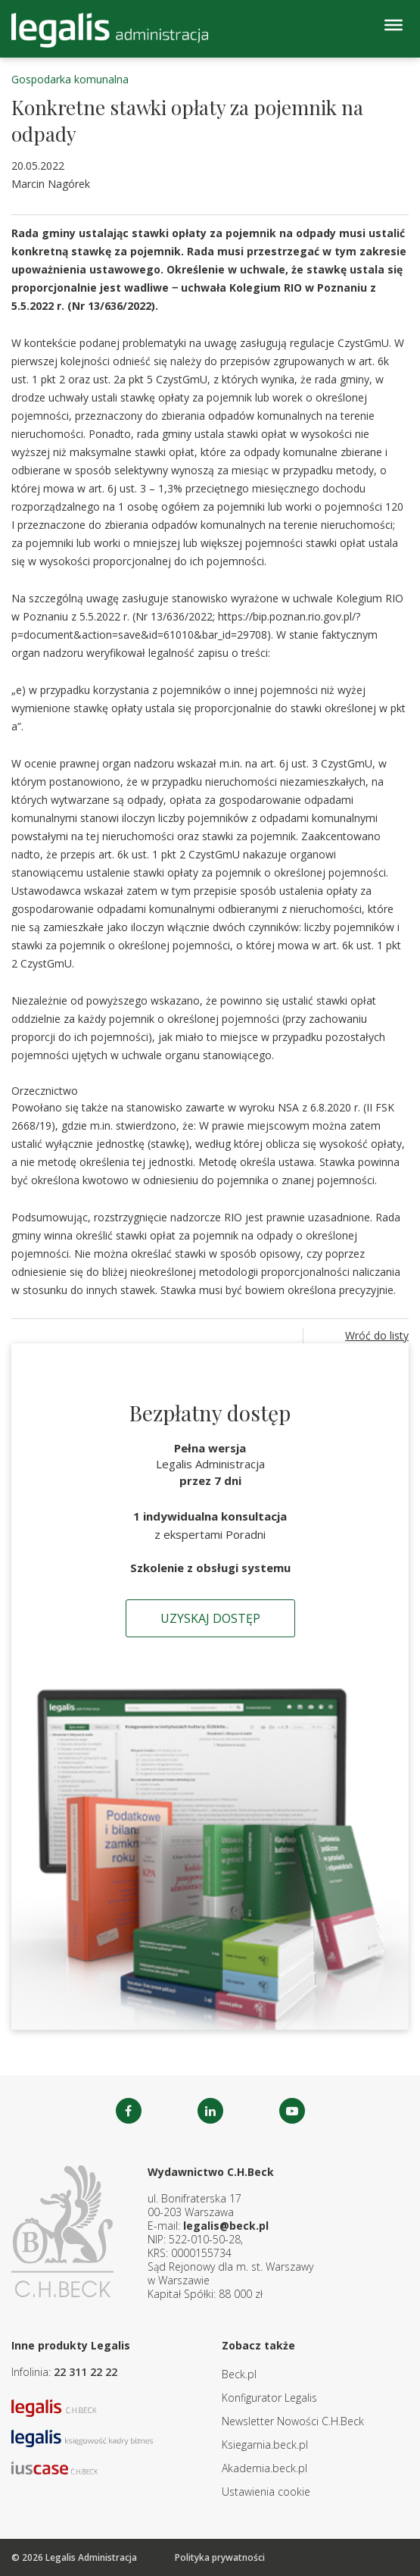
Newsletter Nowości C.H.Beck (293, 2421)
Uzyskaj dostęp (210, 1618)
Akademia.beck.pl (264, 2468)
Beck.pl (239, 2374)
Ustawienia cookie (266, 2491)
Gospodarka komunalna (70, 79)
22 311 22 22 (85, 2372)
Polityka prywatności (220, 2557)
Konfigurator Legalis (269, 2397)
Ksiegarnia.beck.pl (265, 2444)
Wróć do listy (377, 1335)
